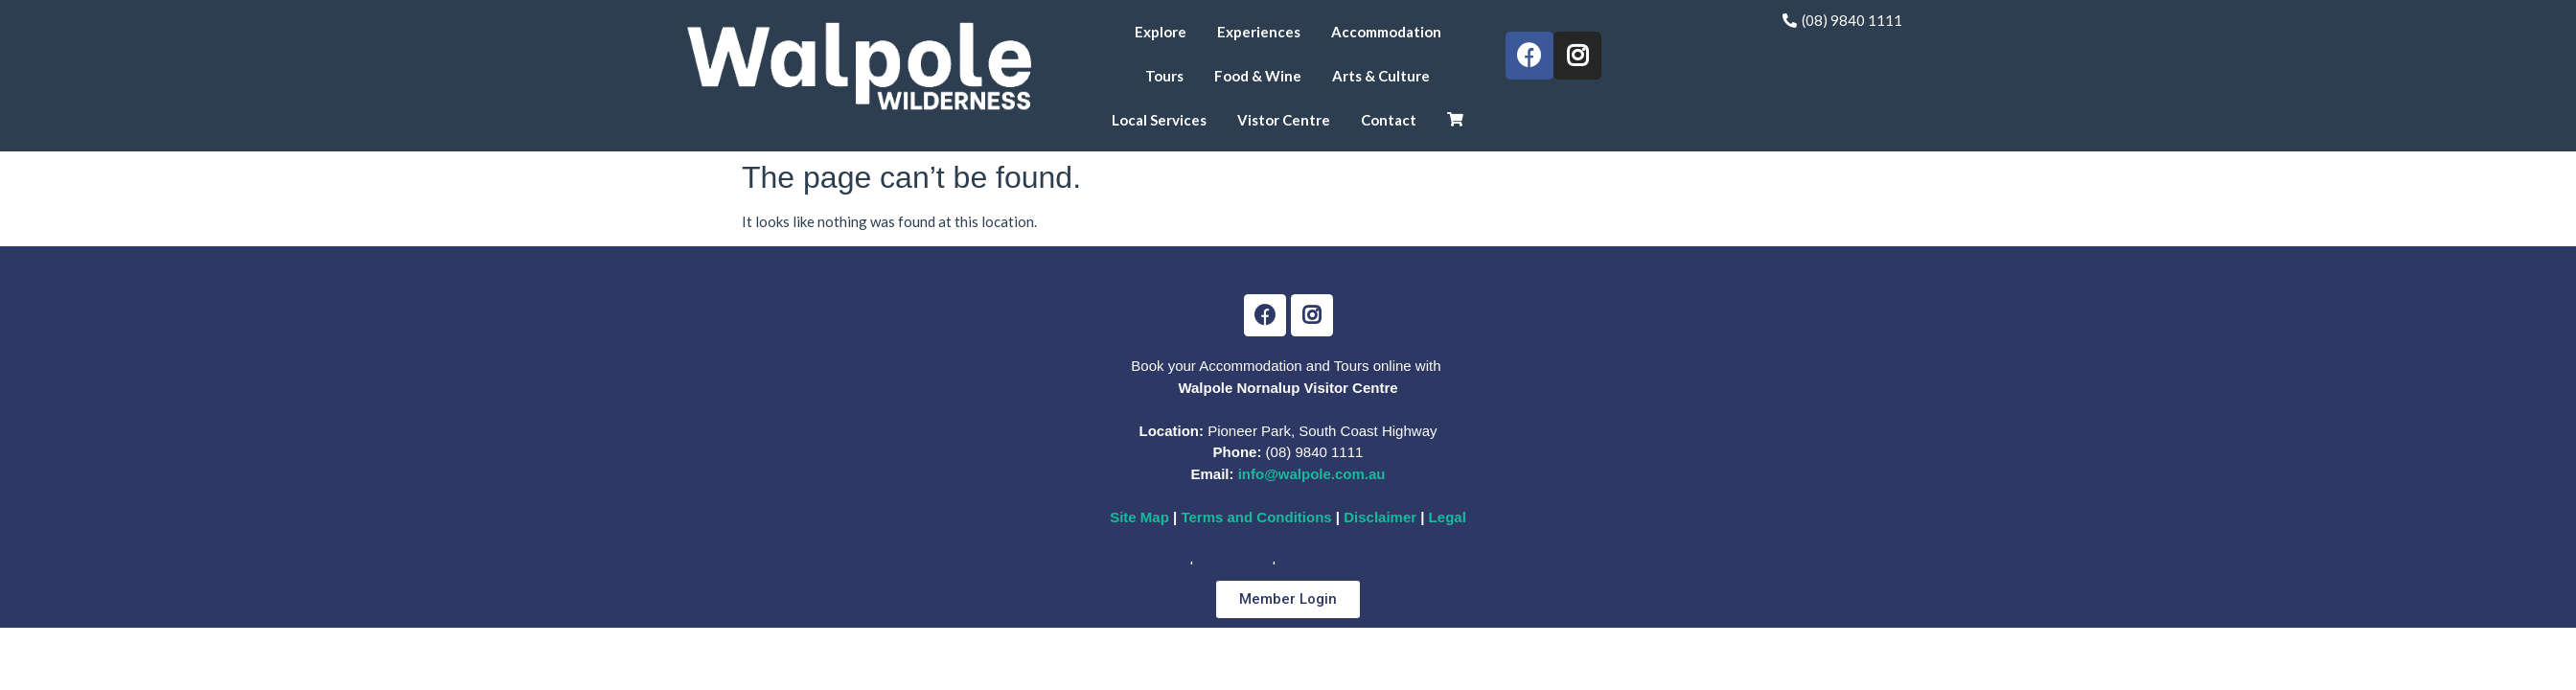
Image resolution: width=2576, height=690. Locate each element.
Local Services (1159, 119)
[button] (1288, 599)
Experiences (1258, 31)
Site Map (1139, 517)
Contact (1388, 119)
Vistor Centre (1283, 119)
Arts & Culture (1381, 75)
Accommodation (1386, 31)
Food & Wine (1257, 75)
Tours (1164, 75)
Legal (1444, 517)
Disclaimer (1382, 517)
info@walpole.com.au (1312, 474)
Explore (1160, 31)
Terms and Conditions (1256, 517)
